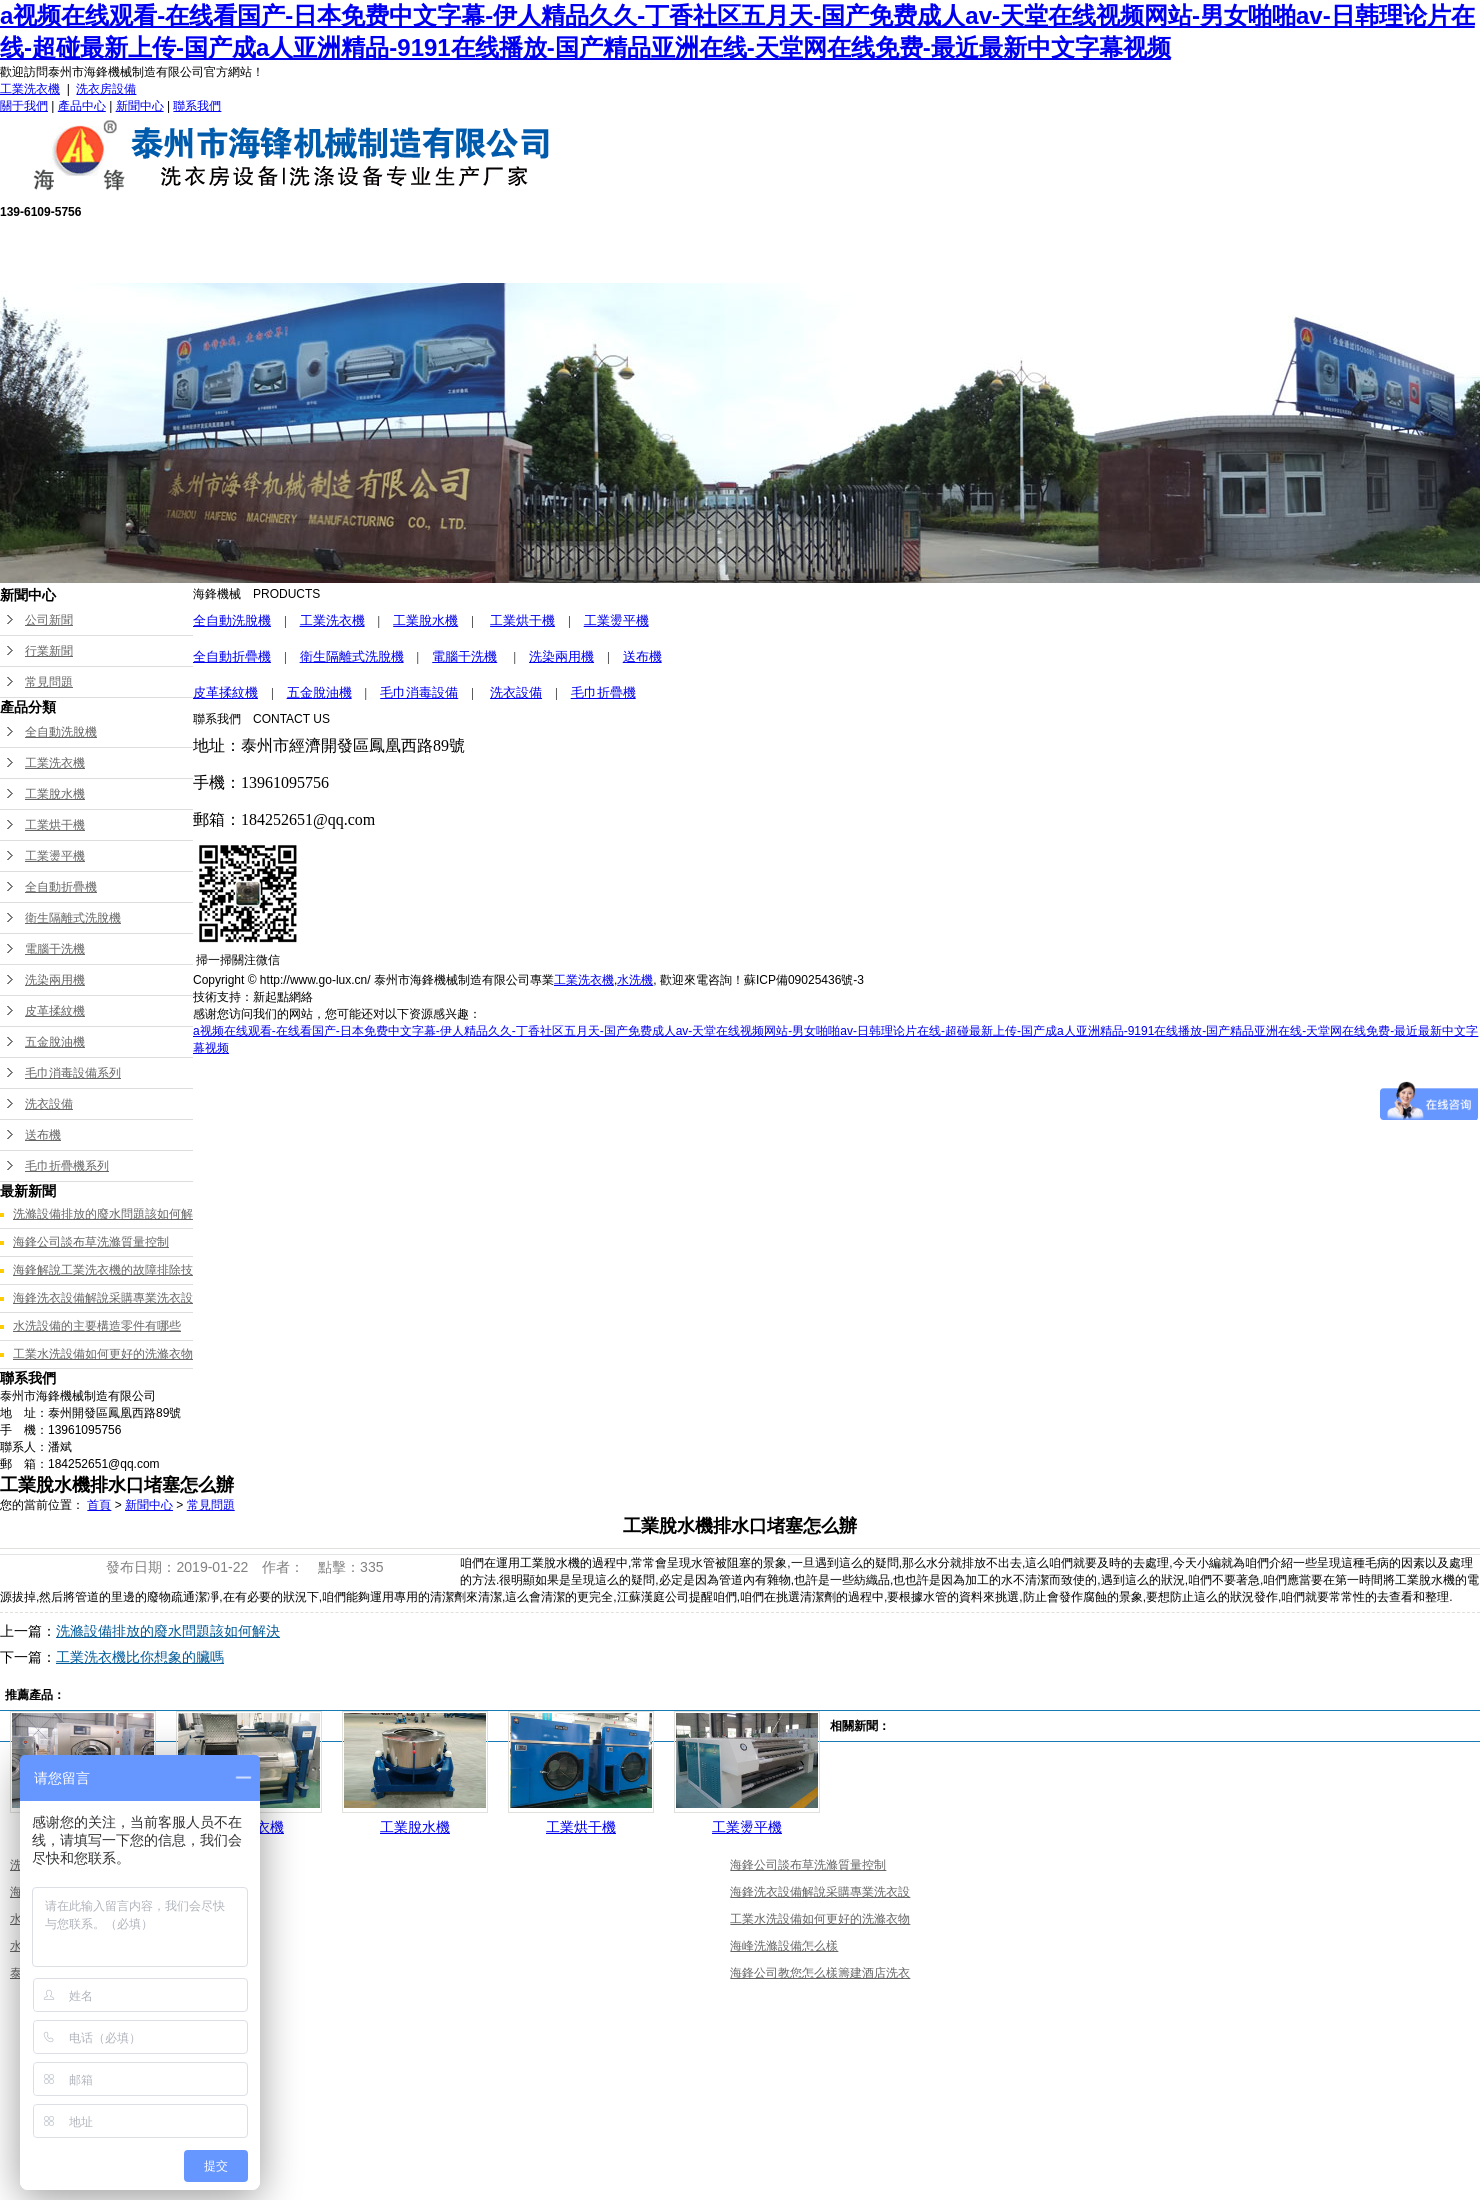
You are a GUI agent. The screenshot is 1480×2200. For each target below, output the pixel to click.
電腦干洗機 (55, 949)
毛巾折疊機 (603, 692)
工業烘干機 (55, 825)
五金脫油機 (55, 1042)
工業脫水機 (55, 794)
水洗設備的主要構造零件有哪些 (97, 1326)
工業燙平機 (55, 856)
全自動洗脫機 (61, 732)
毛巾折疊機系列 (67, 1166)
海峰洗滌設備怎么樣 (784, 1946)
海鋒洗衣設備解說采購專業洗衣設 (103, 1298)
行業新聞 (49, 651)
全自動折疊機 (61, 887)
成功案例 (944, 250)
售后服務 (668, 250)
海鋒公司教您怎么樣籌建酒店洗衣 (820, 1973)
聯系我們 (197, 106)
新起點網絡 (283, 997)
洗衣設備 (49, 1104)
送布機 (43, 1135)
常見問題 (49, 682)
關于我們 (24, 106)
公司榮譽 (806, 250)
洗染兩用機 (55, 980)
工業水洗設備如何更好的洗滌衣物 (103, 1354)
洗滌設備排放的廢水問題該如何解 (103, 1214)
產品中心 (82, 106)
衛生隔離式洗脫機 (73, 918)
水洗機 (635, 980)
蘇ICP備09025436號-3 (804, 980)
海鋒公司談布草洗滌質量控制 (91, 1242)
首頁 (99, 1505)
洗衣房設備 (106, 89)
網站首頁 (254, 250)
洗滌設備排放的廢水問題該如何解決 (168, 1631)
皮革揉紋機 (55, 1011)
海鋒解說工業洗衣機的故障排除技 (103, 1270)
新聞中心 (140, 106)
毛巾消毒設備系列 (73, 1073)
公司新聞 (49, 620)
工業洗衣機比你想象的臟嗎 (140, 1657)
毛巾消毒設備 (419, 692)
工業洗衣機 (30, 89)
